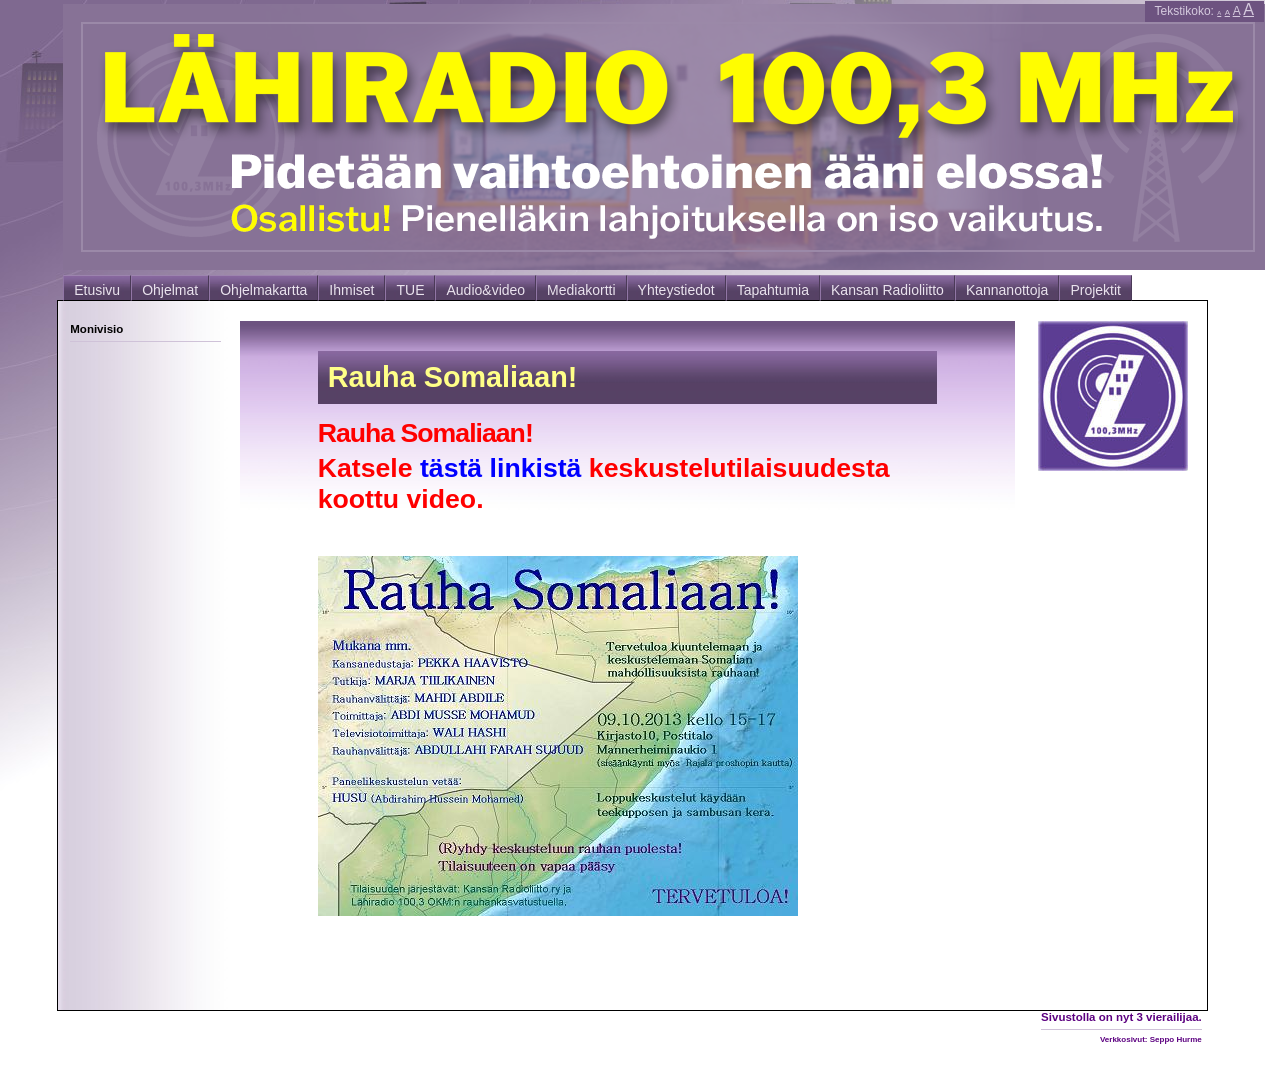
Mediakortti (581, 290)
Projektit (1095, 290)
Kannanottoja (1007, 290)
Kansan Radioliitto (887, 290)
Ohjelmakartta (263, 290)
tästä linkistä (501, 468)
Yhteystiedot (676, 290)
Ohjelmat (170, 290)
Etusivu (97, 290)
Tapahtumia (773, 290)
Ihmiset (351, 290)
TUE (410, 290)
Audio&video (485, 290)
